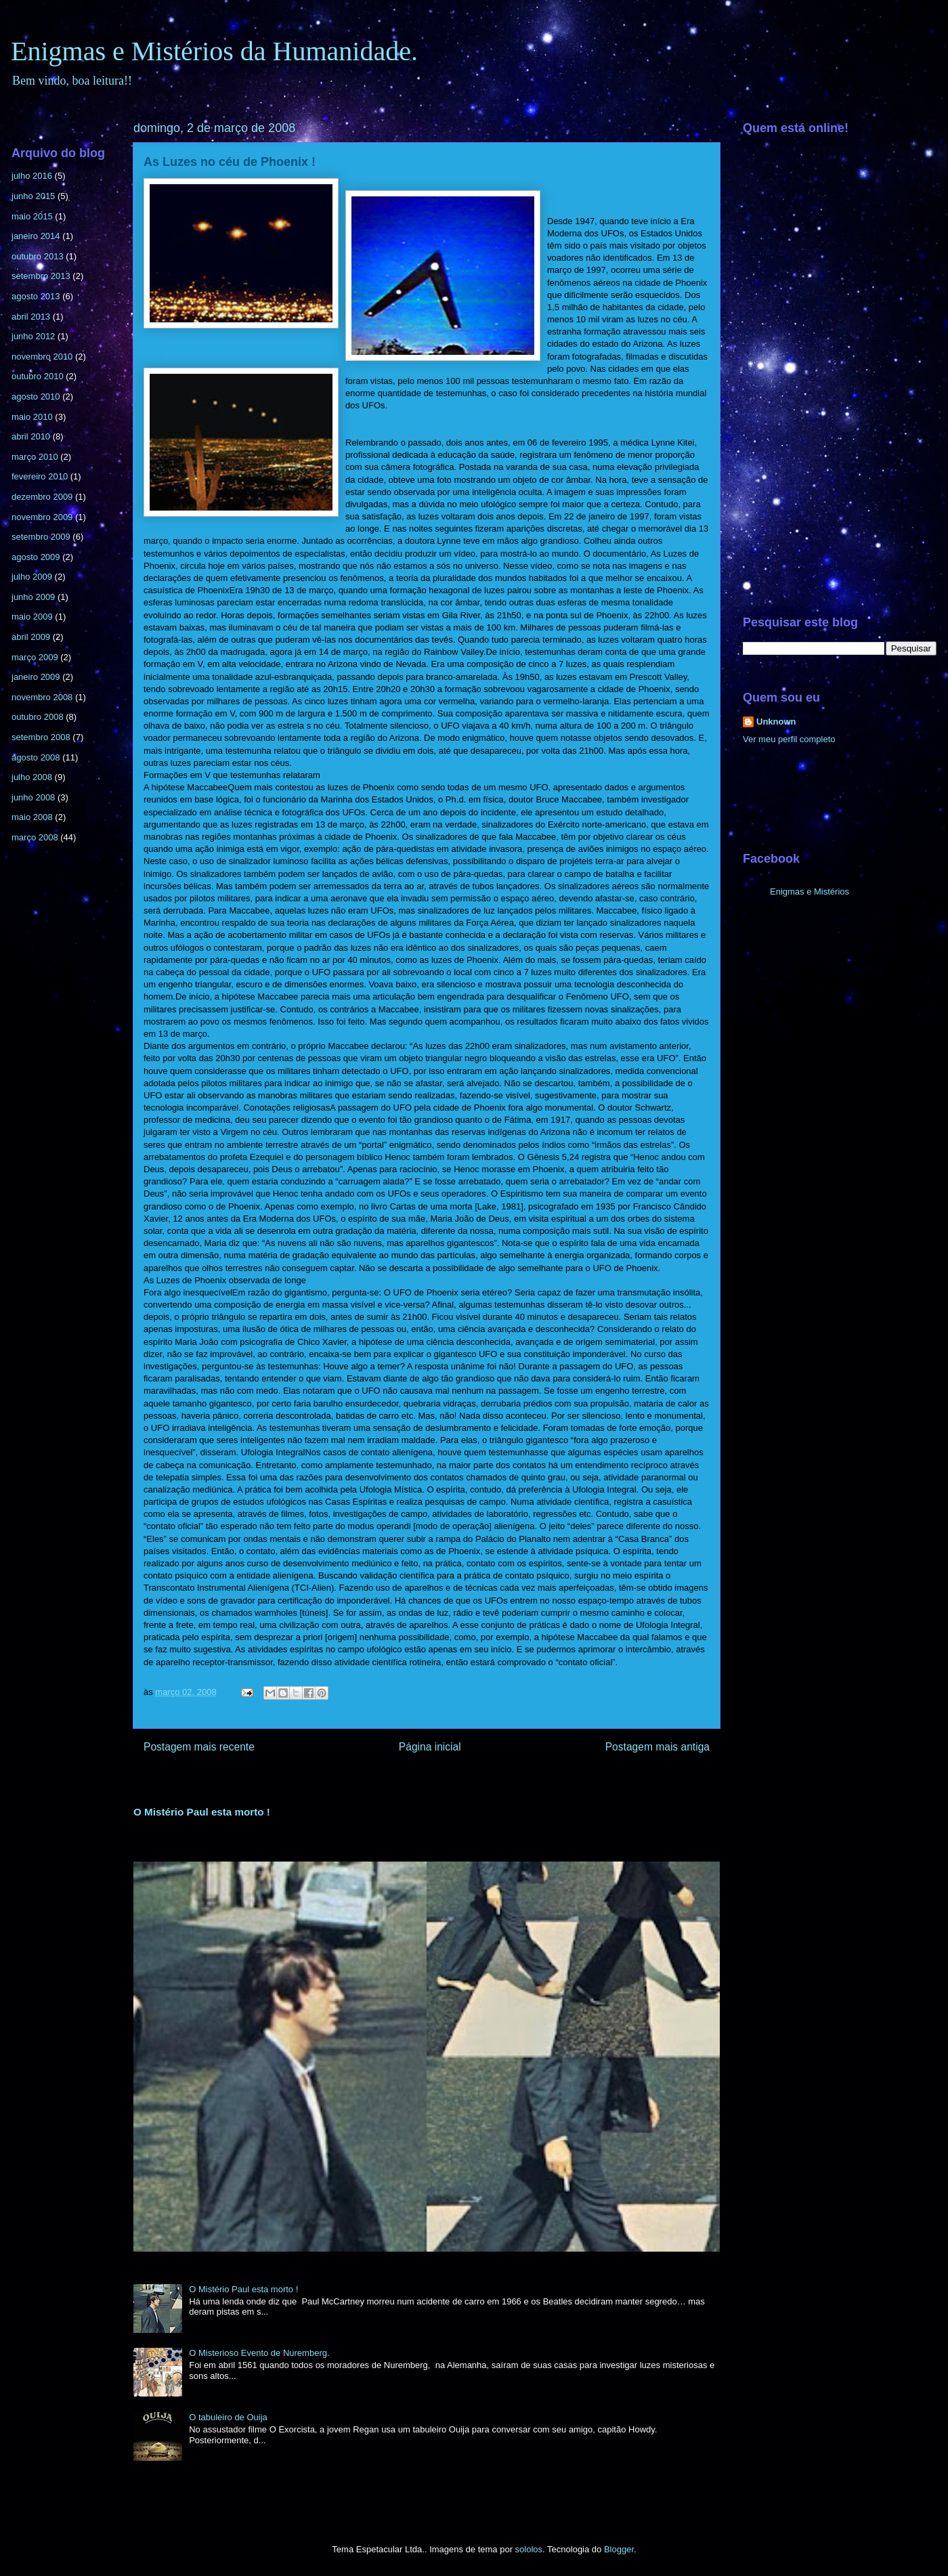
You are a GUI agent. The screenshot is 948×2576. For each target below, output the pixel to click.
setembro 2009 (41, 537)
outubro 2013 (38, 256)
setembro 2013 (41, 276)
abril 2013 (31, 317)
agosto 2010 (36, 396)
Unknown (776, 721)
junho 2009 (33, 597)
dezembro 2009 (42, 497)
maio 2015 (32, 216)
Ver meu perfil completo (789, 739)
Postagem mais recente (199, 1747)
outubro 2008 (38, 717)
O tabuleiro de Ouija (228, 2417)
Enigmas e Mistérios (809, 891)
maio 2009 (32, 616)
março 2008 (35, 837)
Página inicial (430, 1747)
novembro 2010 (42, 356)
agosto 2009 (36, 557)
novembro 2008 (42, 697)
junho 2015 (33, 196)
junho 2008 (33, 797)
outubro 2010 (38, 376)
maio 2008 (32, 817)
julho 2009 (32, 577)
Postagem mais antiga (657, 1747)
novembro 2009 (42, 517)
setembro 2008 (41, 737)
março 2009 (35, 657)
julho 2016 (32, 176)
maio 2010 (32, 417)
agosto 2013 (36, 296)
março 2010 (35, 457)
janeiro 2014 (36, 236)
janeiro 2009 (36, 677)
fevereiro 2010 (40, 476)
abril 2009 (31, 637)
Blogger (619, 2549)
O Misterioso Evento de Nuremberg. (259, 2353)
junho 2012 (33, 336)
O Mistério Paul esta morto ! (201, 1812)
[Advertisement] (839, 380)
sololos (528, 2549)
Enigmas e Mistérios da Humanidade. (214, 51)
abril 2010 (31, 436)
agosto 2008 (36, 757)
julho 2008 (32, 777)
